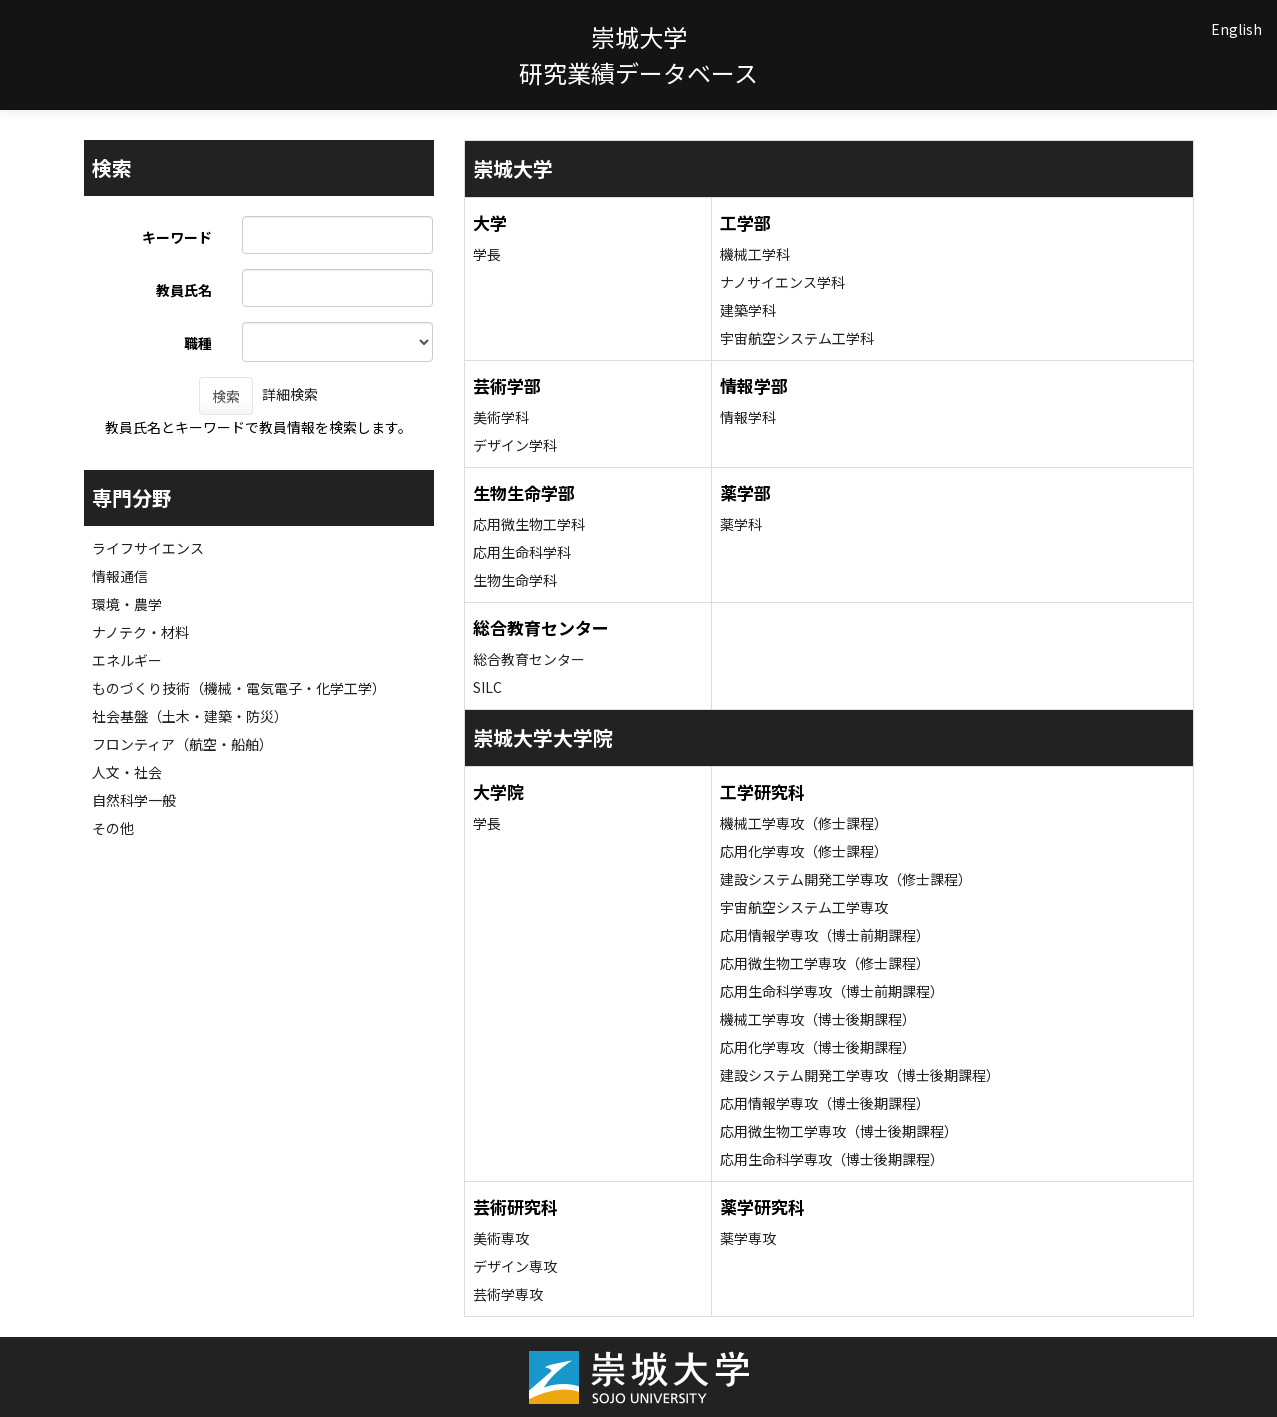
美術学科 (501, 417)
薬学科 (741, 524)
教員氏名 (184, 290)
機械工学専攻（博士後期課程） (818, 1019)
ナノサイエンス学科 (782, 282)
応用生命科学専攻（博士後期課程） (832, 1159)
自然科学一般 (134, 800)
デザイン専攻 (515, 1266)
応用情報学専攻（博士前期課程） (825, 935)
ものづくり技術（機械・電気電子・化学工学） (239, 688)
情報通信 (120, 576)
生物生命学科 (515, 580)
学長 (487, 254)
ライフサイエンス (148, 548)
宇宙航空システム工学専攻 (804, 907)
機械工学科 (755, 254)
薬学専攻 (748, 1238)
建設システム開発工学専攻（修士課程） (846, 879)
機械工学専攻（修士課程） (804, 823)
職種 (198, 343)
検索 (226, 396)
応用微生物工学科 (529, 524)
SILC (487, 687)
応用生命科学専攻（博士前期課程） (832, 991)
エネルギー (127, 660)
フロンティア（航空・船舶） (182, 744)
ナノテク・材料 (140, 632)
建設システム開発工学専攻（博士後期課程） (860, 1075)
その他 (113, 828)
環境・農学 (127, 604)
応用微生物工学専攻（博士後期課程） (839, 1131)
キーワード (177, 237)
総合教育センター (529, 659)
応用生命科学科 (522, 552)
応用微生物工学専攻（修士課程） (825, 963)
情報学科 (748, 417)
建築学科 (748, 310)
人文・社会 (127, 772)
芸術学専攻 (508, 1294)
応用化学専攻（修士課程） (804, 851)
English (1236, 29)
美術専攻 (501, 1238)
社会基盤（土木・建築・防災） (190, 716)
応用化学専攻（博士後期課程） (818, 1047)
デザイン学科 (515, 445)
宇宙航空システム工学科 (797, 338)
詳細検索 (290, 394)
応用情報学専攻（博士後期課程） (825, 1103)
